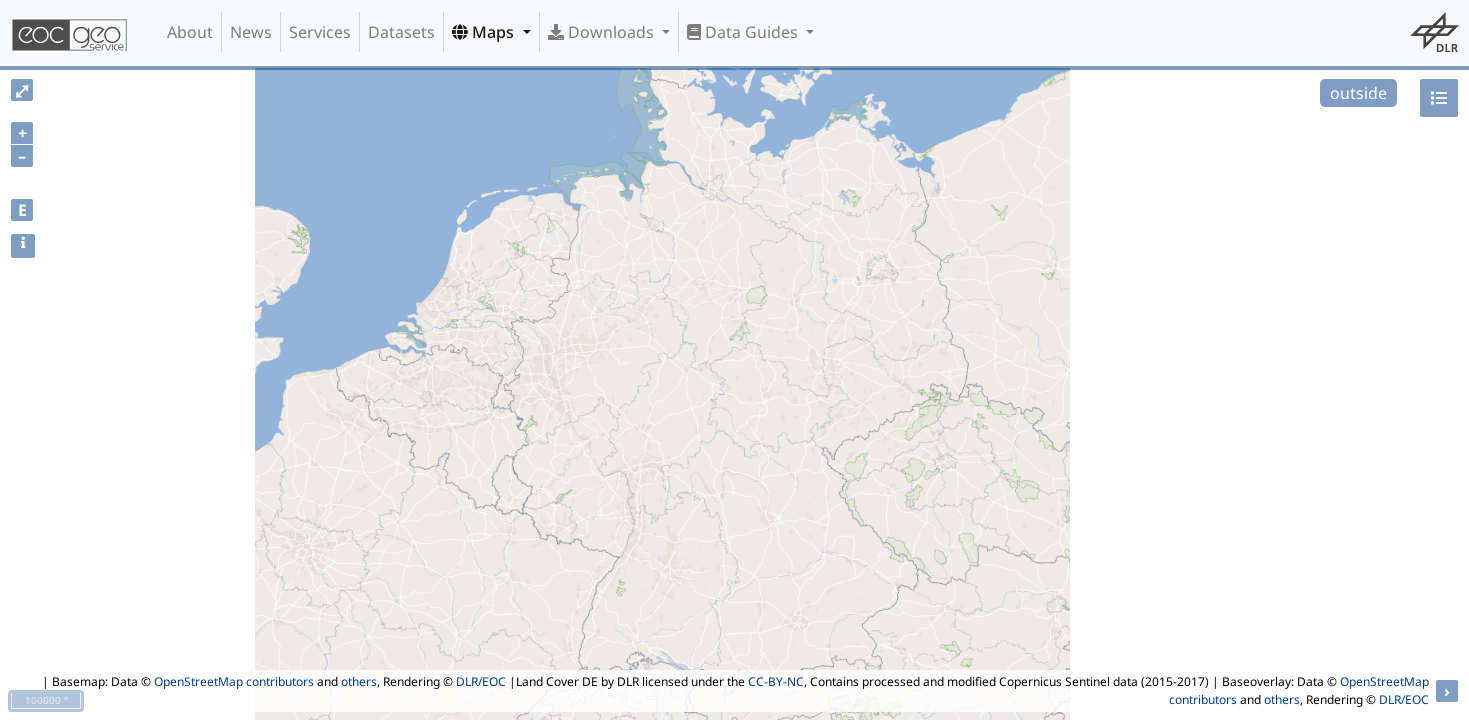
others (359, 681)
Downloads (603, 32)
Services (320, 32)
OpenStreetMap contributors (234, 681)
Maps (485, 32)
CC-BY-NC (776, 681)
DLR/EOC (481, 681)
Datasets (401, 32)
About (190, 32)
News (251, 32)
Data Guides (744, 32)
